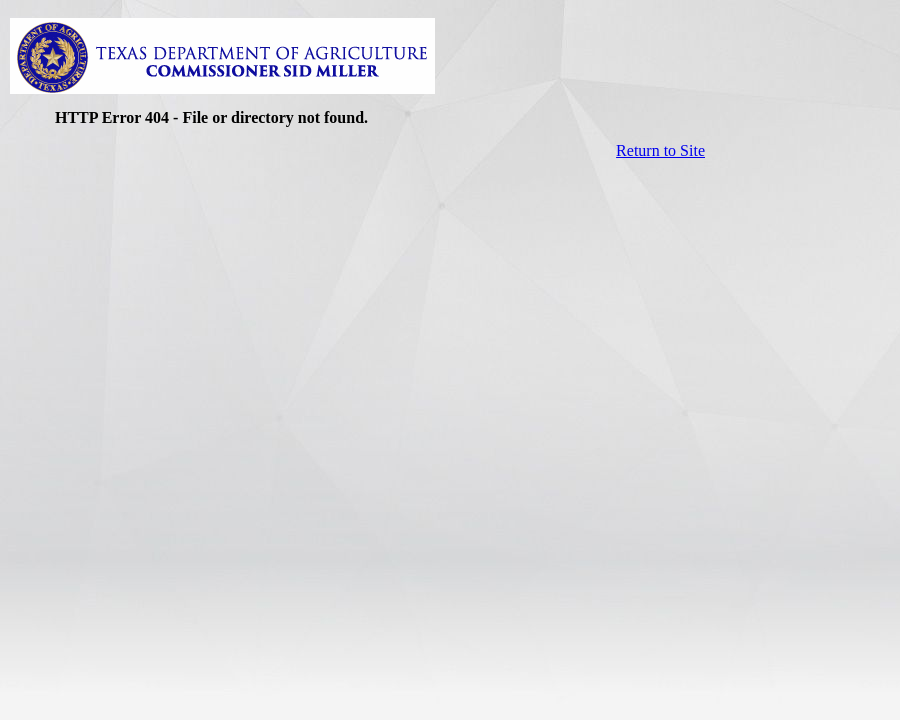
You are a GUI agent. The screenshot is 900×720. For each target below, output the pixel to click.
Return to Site (660, 150)
